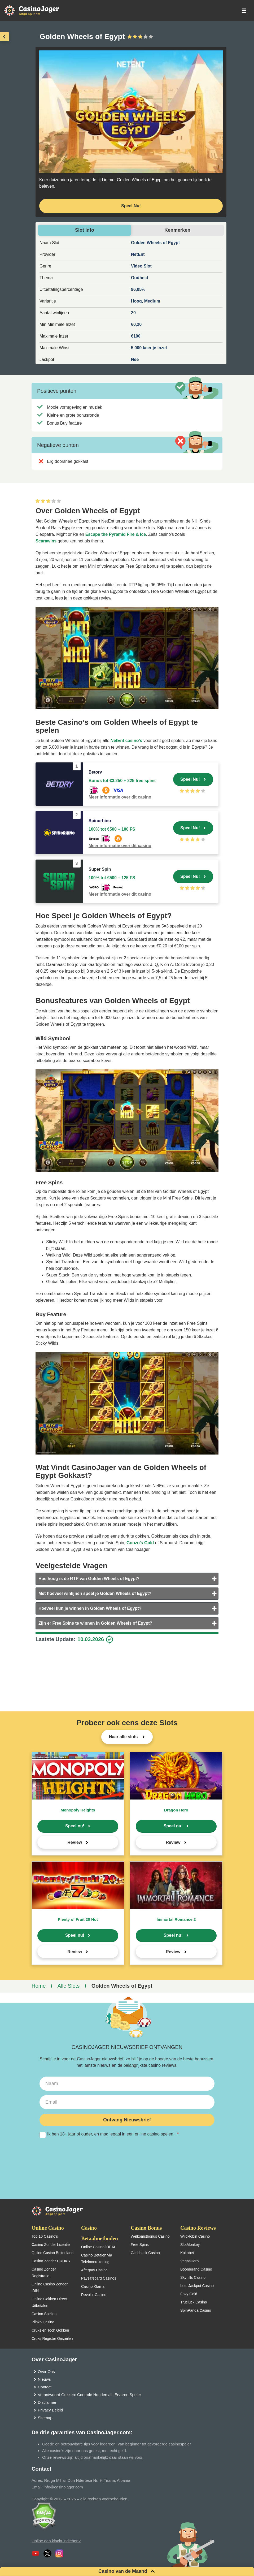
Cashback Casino (145, 2253)
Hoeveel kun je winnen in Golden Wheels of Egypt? (90, 1608)
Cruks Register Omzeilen (52, 2338)
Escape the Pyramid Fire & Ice (115, 534)
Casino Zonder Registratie (44, 2272)
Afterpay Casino (94, 2270)
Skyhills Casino (192, 2277)
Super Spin (100, 869)
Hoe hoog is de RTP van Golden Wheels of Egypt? (88, 1578)
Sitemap (45, 2417)
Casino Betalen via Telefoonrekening (96, 2258)
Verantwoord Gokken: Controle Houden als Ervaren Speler (89, 2394)
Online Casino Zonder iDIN (50, 2287)
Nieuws (44, 2379)
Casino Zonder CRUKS (51, 2261)
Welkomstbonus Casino (150, 2236)
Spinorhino (100, 820)
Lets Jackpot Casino (197, 2286)
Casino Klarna (92, 2286)
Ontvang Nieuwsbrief (127, 2119)
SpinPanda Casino (195, 2310)
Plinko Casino (43, 2322)
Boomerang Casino (196, 2269)
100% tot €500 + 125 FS (112, 877)
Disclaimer (47, 2402)
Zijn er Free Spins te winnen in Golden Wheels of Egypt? (95, 1623)
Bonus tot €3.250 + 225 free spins (122, 780)
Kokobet (187, 2253)
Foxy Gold (188, 2294)
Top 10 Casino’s (45, 2236)
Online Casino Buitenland (52, 2253)
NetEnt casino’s (126, 740)
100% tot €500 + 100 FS (112, 829)
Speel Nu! (190, 779)
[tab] (127, 1579)
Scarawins (46, 541)
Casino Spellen (44, 2314)
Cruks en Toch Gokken (50, 2330)
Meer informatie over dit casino (120, 797)
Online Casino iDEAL (98, 2247)
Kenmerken (177, 230)
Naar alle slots (124, 1736)
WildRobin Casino (195, 2236)
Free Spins (140, 2244)
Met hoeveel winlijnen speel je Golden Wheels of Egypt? (94, 1593)
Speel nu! (74, 1826)
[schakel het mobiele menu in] (243, 11)
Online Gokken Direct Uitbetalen (49, 2302)
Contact (45, 2387)
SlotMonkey (190, 2244)
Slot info (84, 230)
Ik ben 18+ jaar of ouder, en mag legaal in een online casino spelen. (127, 2134)
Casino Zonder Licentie (51, 2244)
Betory (95, 772)
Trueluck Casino (193, 2302)
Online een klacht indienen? (56, 2541)
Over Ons (46, 2371)
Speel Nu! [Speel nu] (131, 206)
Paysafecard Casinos (98, 2278)
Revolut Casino (93, 2295)
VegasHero (189, 2261)
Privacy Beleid (50, 2410)
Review (74, 1842)
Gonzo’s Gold (140, 1543)
